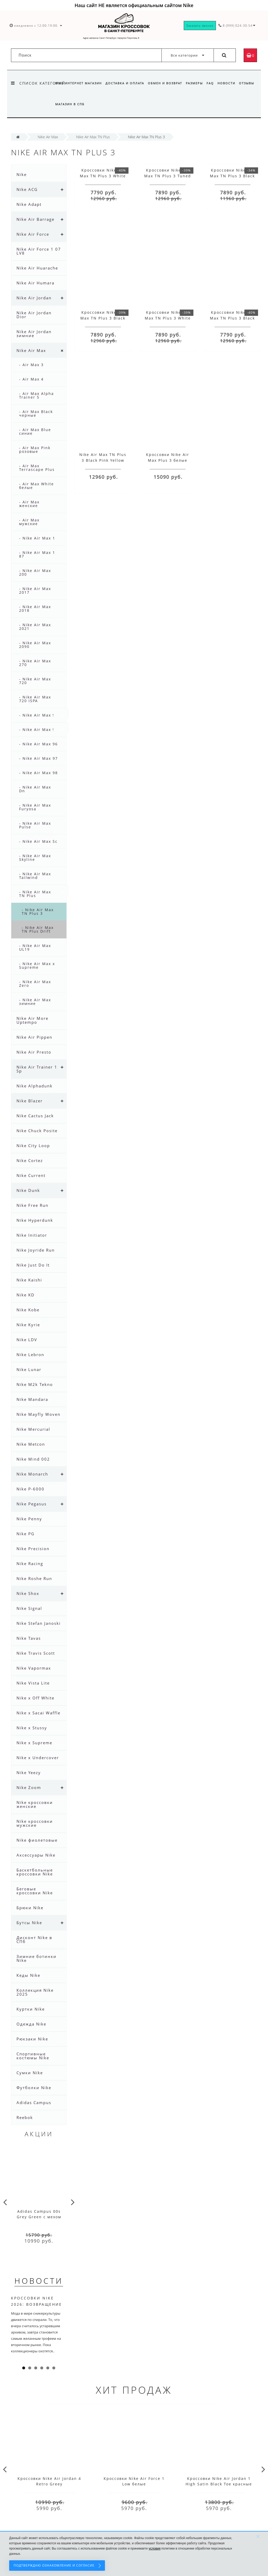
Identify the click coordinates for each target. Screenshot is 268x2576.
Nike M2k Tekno (34, 1384)
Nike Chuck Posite (37, 1130)
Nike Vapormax (33, 1668)
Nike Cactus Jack (35, 1115)
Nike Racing (29, 1563)
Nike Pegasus (31, 1503)
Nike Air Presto (33, 1052)
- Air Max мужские (29, 522)
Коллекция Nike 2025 (35, 1992)
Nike (21, 174)
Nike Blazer (29, 1100)
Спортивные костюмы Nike (32, 2055)
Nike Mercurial (33, 1429)
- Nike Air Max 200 (35, 572)
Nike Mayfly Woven (38, 1414)
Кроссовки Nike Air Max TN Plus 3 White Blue (103, 176)
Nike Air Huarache (37, 268)
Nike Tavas (28, 1638)
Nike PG (25, 1533)
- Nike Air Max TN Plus (35, 893)
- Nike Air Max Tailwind (35, 875)
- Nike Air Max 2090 (35, 644)
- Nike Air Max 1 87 (37, 554)
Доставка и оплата (125, 83)
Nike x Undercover (37, 1757)
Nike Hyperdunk (34, 1220)
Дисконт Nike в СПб (34, 1939)
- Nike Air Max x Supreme (37, 965)
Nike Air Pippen (34, 1037)
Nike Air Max (31, 350)
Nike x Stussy (31, 1727)
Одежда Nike (31, 2024)
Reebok (24, 2117)
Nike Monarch (32, 1474)
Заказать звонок (200, 25)
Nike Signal (29, 1608)
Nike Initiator (31, 1235)
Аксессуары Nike (35, 1855)
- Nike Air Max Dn (35, 789)
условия (154, 2548)
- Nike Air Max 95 (38, 729)
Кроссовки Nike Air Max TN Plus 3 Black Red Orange (232, 176)
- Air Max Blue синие (35, 431)
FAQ (213, 83)
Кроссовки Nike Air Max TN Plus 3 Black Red (102, 318)
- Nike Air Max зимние (35, 1001)
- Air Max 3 (31, 364)
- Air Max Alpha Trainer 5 (36, 395)
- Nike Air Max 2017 (35, 590)
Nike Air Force (32, 234)
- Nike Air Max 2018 (35, 608)
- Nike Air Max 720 (35, 680)
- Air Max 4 (31, 379)
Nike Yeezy (28, 1772)
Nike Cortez (29, 1160)
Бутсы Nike (29, 1922)
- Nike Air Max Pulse (35, 825)
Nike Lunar (28, 1369)
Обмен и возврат (166, 83)
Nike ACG (27, 189)
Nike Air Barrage (35, 219)
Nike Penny (29, 1518)
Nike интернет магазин (78, 83)
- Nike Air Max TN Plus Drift (38, 929)
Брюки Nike (29, 1907)
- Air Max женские (29, 503)
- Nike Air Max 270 (35, 662)
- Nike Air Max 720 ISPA (35, 699)
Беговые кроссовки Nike (34, 1890)
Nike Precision (32, 1548)
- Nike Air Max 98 (38, 772)
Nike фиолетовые (37, 1840)
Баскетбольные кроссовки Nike (34, 1871)
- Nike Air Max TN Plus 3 (38, 911)
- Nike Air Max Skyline (35, 857)
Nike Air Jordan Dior (34, 314)
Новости (230, 83)
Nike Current (31, 1175)
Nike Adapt (29, 204)
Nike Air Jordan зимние (34, 333)
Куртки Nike (30, 2009)
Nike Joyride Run (35, 1250)
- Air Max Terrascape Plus (37, 467)
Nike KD (25, 1294)
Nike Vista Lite (33, 1683)
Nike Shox (27, 1593)
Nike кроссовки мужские (34, 1823)
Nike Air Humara (35, 282)
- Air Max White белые (36, 485)
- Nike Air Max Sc (38, 841)
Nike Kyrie (28, 1324)
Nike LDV (26, 1339)
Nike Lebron (30, 1354)
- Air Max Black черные (36, 413)
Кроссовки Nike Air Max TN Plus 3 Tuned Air (167, 176)
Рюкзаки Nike (32, 2038)
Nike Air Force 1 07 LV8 (38, 251)
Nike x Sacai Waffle (38, 1712)
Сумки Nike (29, 2072)
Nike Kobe (28, 1309)
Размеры (196, 83)
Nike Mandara (32, 1399)
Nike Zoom (28, 1787)
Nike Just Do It (33, 1265)
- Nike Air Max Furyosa (35, 807)
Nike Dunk (28, 1190)
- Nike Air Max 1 (37, 538)
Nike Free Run (32, 1205)
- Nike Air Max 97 (38, 758)
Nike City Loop (33, 1145)
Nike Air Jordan (34, 297)
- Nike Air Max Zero (35, 983)
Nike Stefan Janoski (38, 1623)
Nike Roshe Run (34, 1578)
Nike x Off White (35, 1697)
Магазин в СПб (89, 104)
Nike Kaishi (29, 1280)
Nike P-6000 (30, 1488)
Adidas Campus (33, 2102)
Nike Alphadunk (34, 1085)
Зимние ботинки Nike (36, 1958)
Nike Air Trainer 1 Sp (36, 1069)
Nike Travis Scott (35, 1653)
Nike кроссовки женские (34, 1804)
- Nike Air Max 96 (38, 743)
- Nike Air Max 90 (38, 715)
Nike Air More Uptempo (32, 1020)
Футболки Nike (33, 2087)
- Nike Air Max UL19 (35, 947)
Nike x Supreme (34, 1742)
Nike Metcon (30, 1444)
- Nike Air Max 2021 (35, 626)
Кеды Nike (28, 1975)
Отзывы (62, 104)
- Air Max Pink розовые (35, 449)
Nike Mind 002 (33, 1459)
